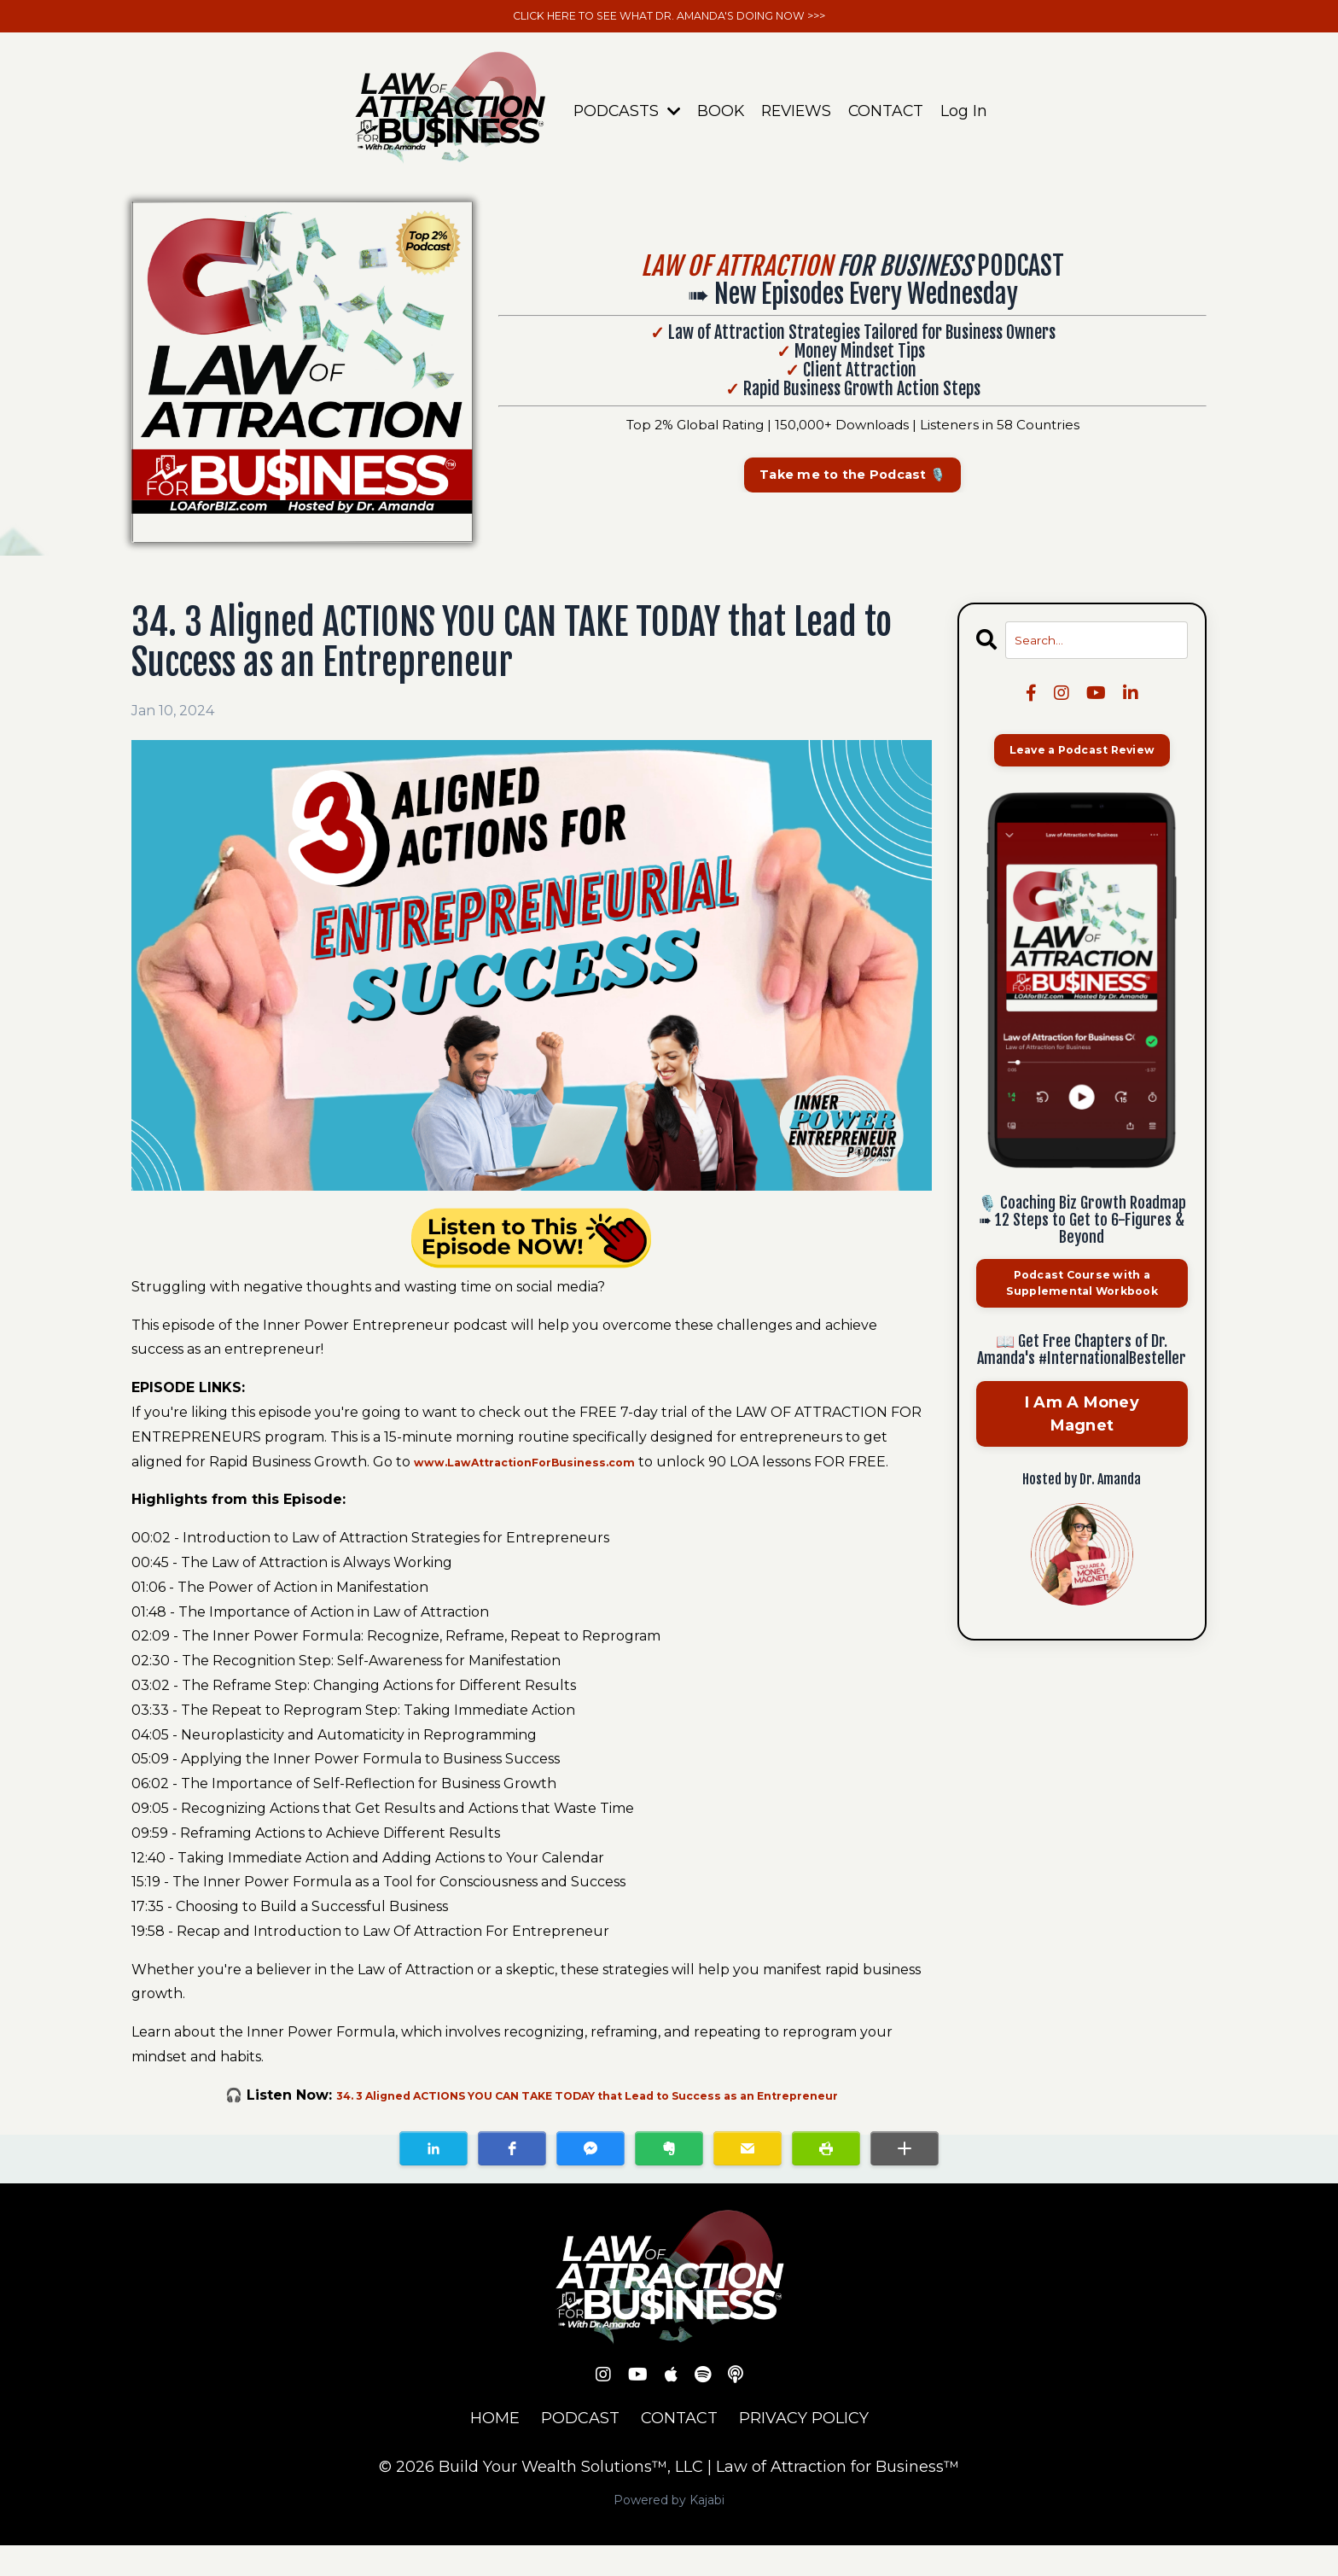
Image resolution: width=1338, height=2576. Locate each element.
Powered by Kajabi (669, 2530)
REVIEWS (797, 116)
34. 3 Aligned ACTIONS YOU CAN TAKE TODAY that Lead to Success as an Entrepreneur (586, 2126)
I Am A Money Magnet (1082, 1430)
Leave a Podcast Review (1082, 759)
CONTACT (889, 116)
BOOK (719, 116)
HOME (495, 2448)
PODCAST (580, 2448)
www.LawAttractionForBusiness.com (549, 1468)
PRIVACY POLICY (804, 2448)
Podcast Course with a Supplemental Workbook (1082, 1297)
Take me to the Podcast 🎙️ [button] (852, 481)
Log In (968, 116)
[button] (433, 2178)
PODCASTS (623, 116)
